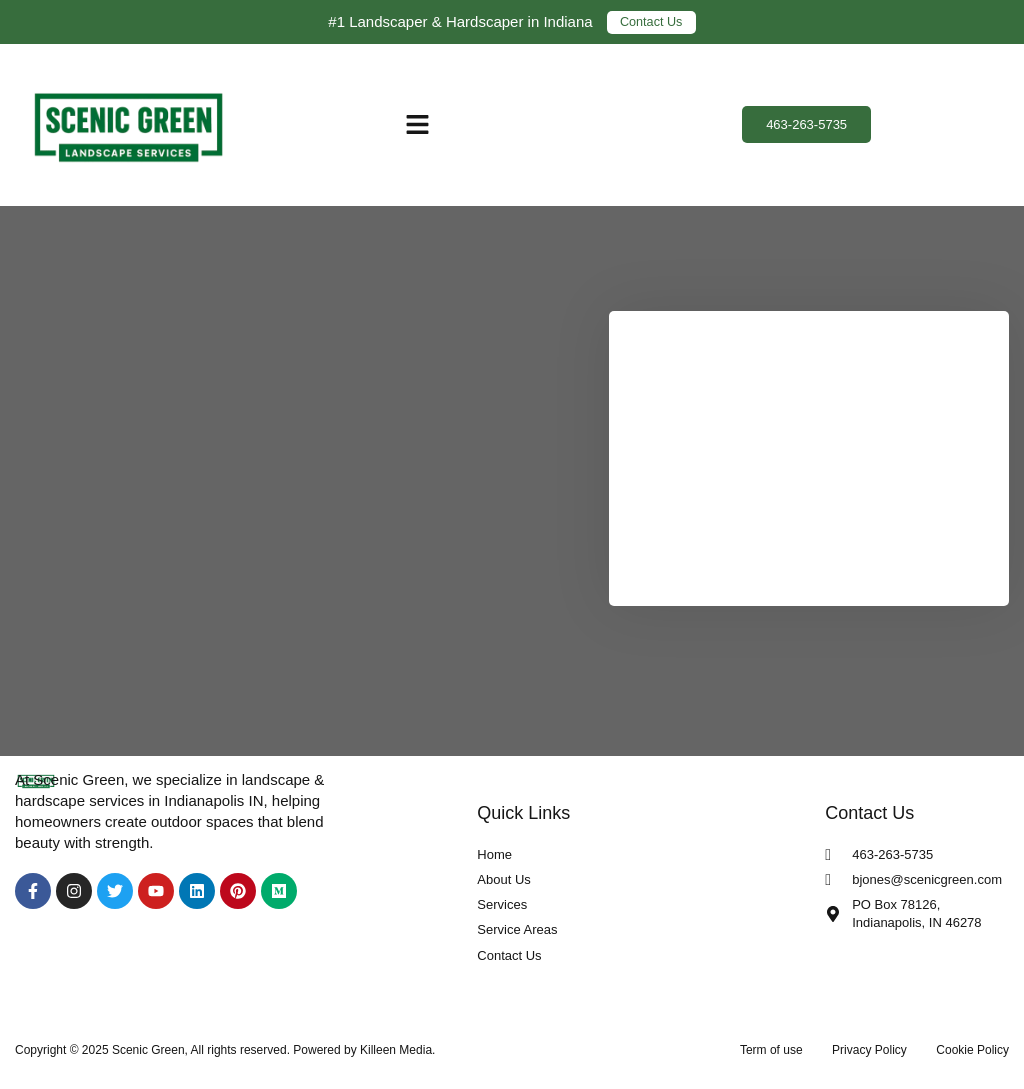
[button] (418, 124)
